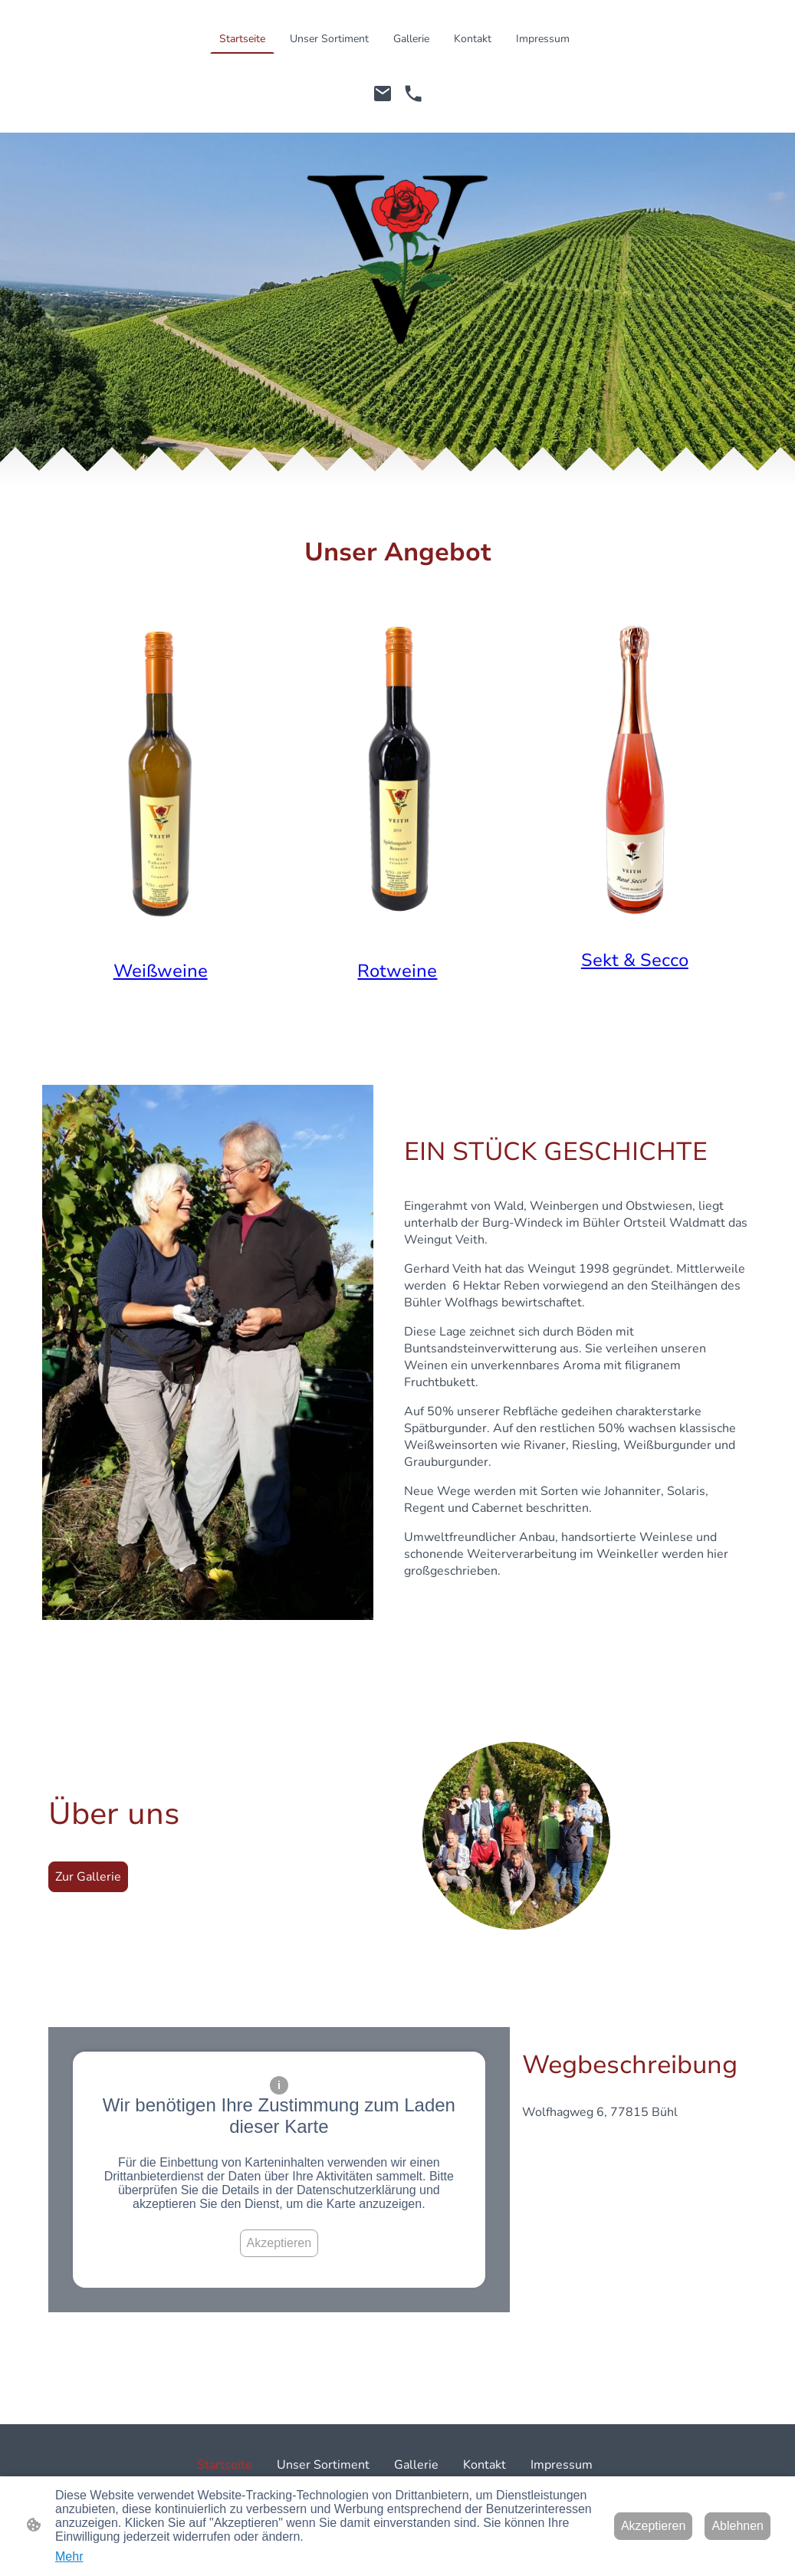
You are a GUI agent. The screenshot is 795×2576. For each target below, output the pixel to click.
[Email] (382, 93)
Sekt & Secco (634, 960)
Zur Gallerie (88, 1876)
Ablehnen (737, 2525)
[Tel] (413, 93)
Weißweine (160, 971)
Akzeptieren (279, 2242)
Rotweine (397, 971)
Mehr (69, 2556)
